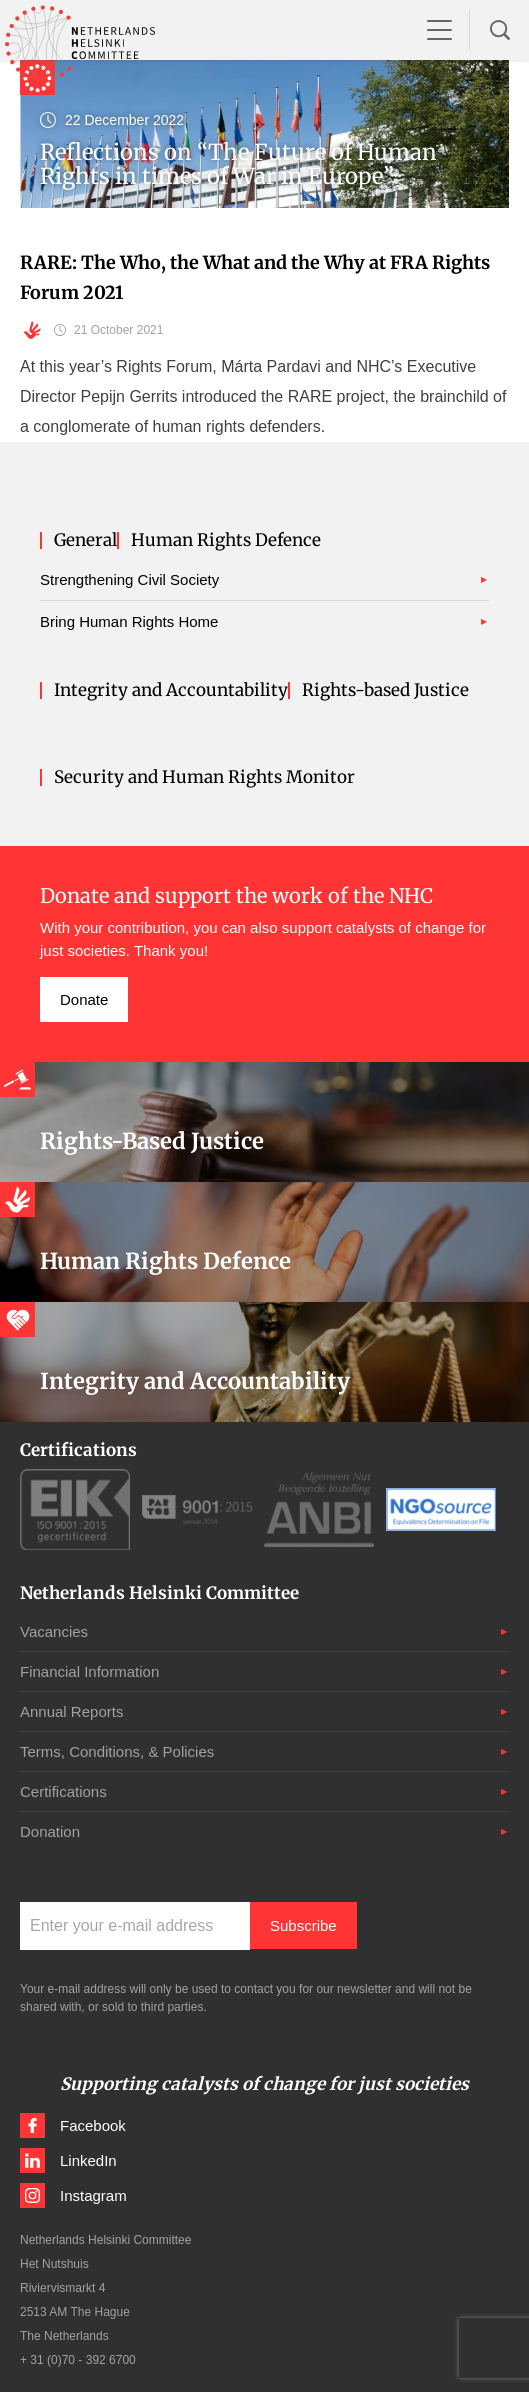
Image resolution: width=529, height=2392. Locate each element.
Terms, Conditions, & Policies (117, 1751)
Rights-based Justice (385, 690)
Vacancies (54, 1631)
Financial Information (89, 1671)
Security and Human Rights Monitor (204, 777)
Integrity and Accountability (171, 690)
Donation (50, 1831)
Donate (84, 999)
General (85, 540)
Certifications (63, 1791)
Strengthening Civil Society (129, 579)
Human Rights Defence (226, 540)
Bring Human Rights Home (129, 621)
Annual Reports (71, 1711)
